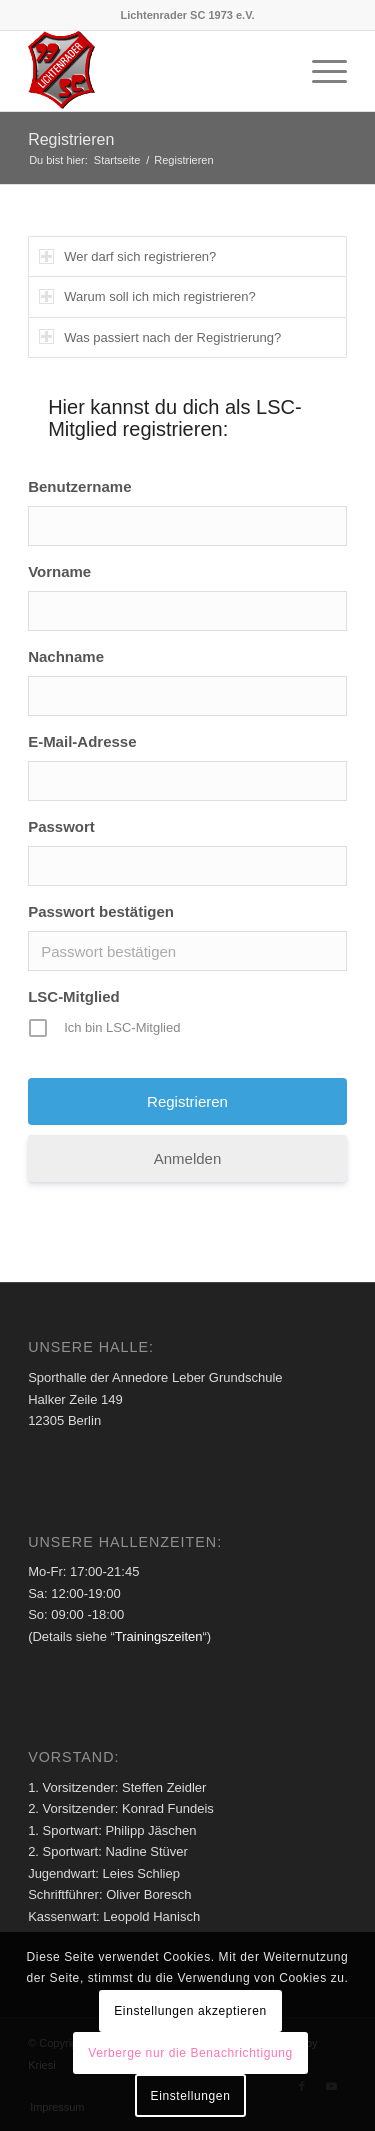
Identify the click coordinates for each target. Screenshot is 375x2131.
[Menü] (319, 71)
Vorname (59, 571)
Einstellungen (191, 2096)
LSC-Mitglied (74, 996)
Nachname (66, 656)
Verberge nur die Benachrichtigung (190, 2053)
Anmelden (188, 1158)
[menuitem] (319, 71)
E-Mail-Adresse (82, 741)
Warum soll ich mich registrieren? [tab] (147, 296)
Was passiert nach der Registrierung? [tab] (160, 336)
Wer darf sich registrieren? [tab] (127, 256)
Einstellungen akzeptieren (190, 2011)
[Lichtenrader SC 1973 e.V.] (155, 71)
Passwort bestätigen (101, 911)
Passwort (61, 826)
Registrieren (71, 139)
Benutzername (79, 486)
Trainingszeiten (159, 1636)
